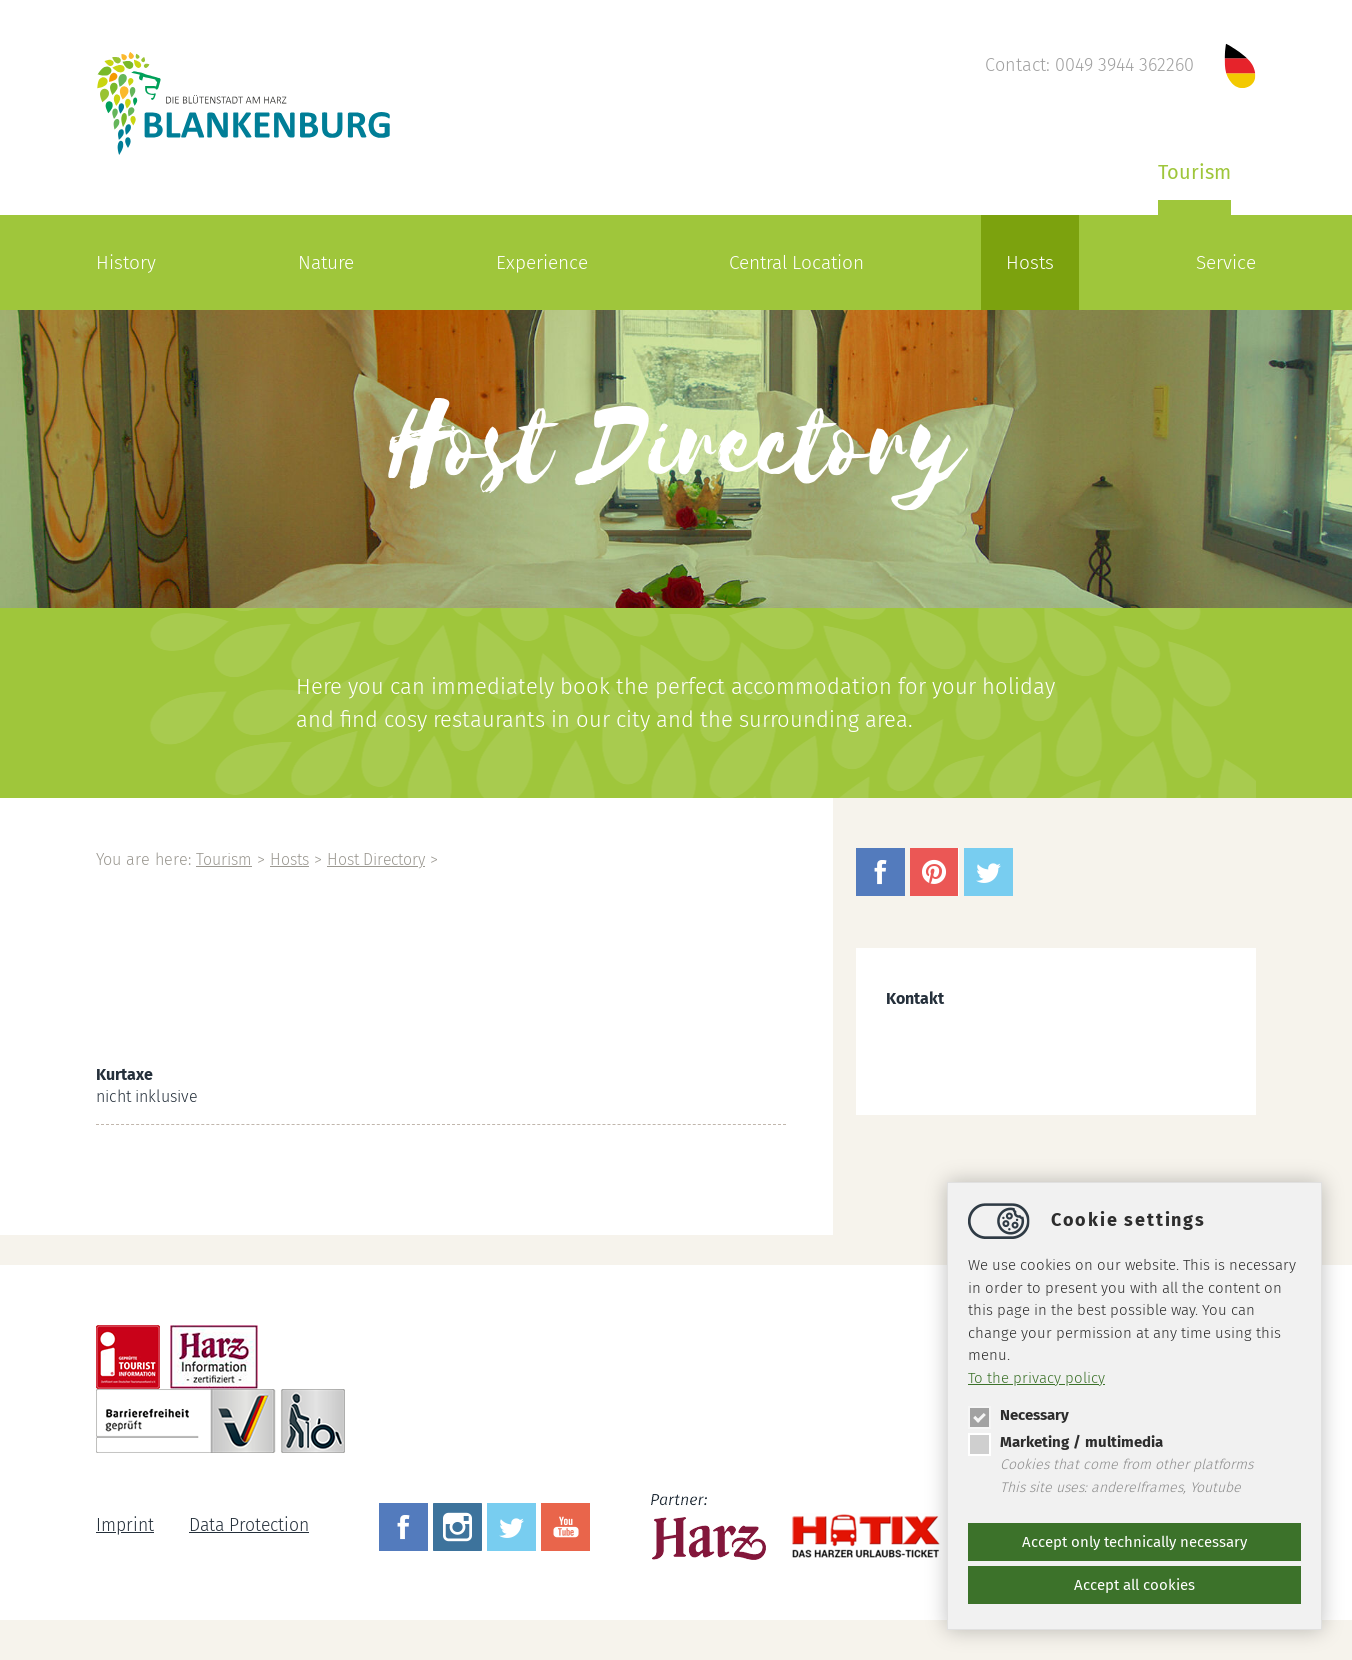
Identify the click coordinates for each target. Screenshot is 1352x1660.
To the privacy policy (1036, 1378)
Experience (542, 262)
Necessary (1018, 1415)
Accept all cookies (1134, 1585)
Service (1226, 262)
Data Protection (252, 1526)
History (126, 262)
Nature (326, 262)
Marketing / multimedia (1065, 1442)
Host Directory (383, 859)
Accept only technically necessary (1134, 1542)
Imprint (125, 1526)
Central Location (796, 262)
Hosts (1030, 262)
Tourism (1194, 172)
